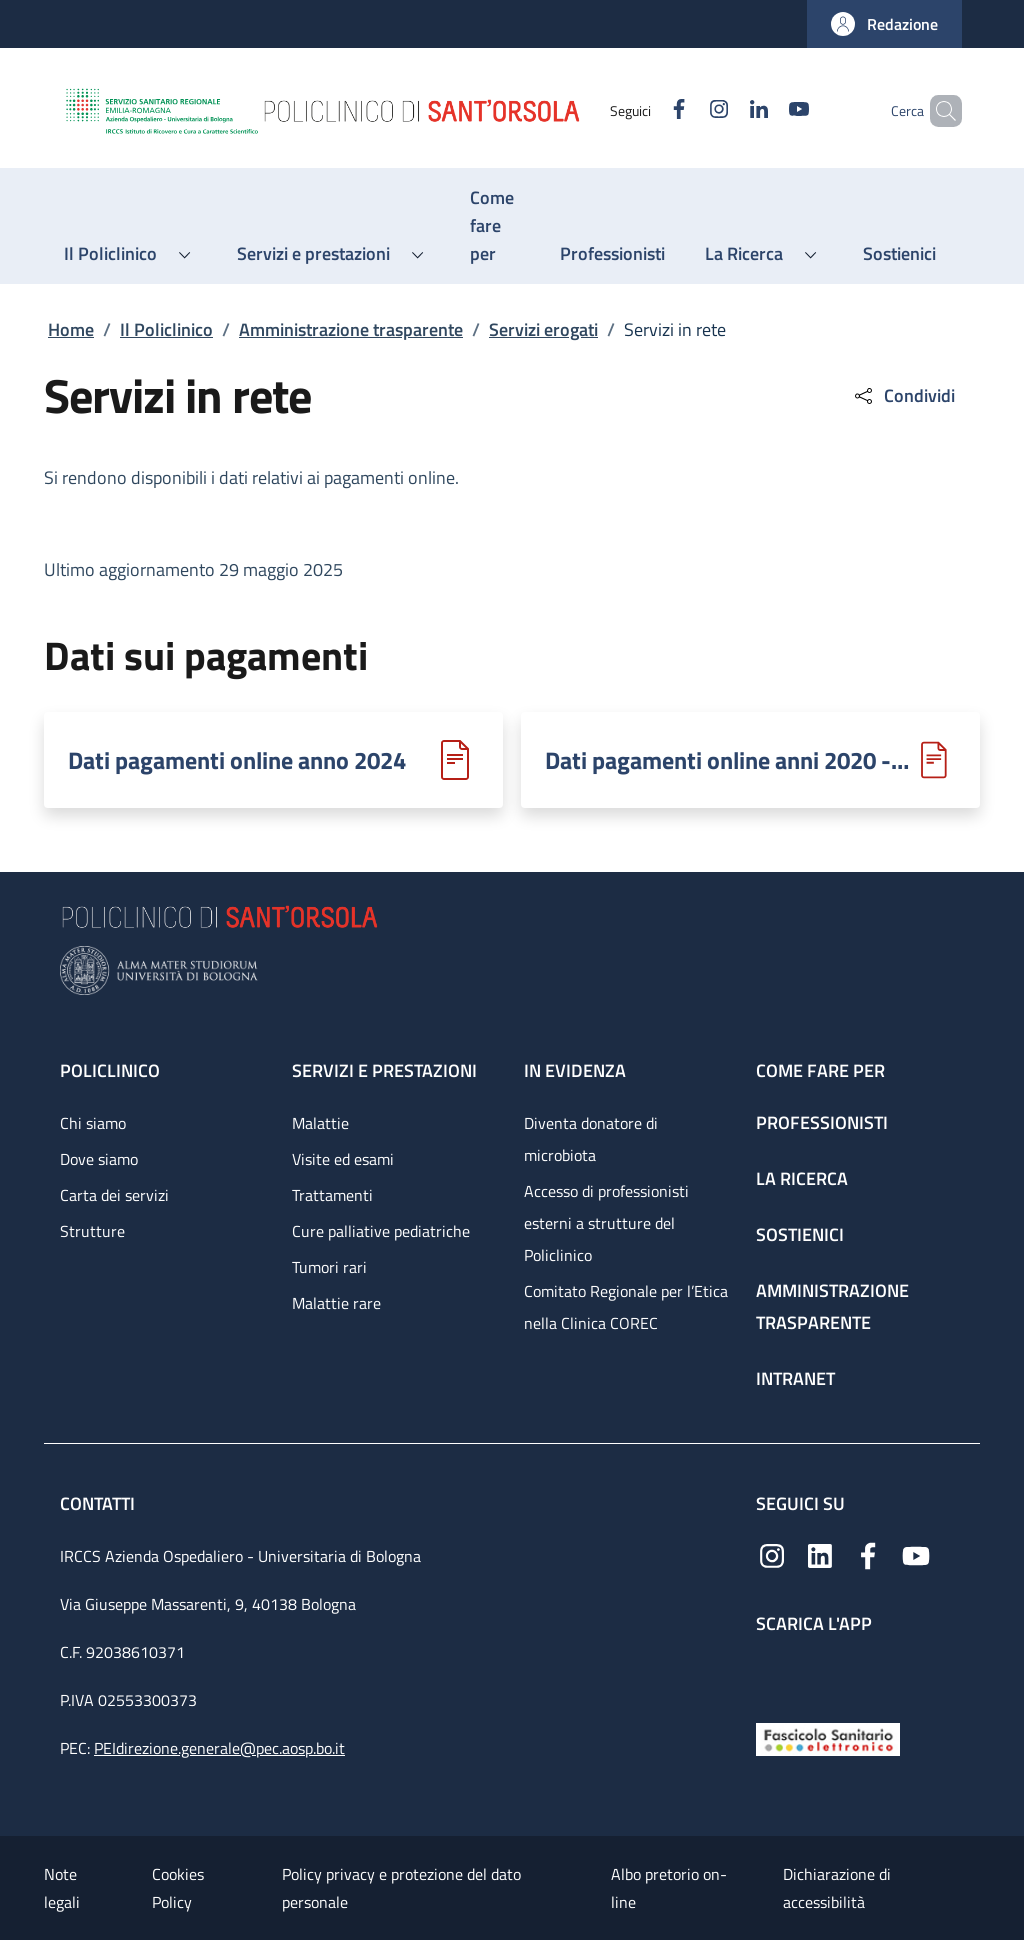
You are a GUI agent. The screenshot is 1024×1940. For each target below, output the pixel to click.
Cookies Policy (178, 1888)
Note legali (62, 1888)
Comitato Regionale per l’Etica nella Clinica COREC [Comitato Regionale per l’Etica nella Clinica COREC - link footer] (626, 1307)
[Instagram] (685, 110)
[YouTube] (765, 110)
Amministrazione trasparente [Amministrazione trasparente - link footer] (832, 1306)
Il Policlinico (166, 329)
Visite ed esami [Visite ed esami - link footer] (343, 1159)
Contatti (99, 1503)
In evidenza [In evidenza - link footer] (575, 1070)
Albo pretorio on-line (669, 1888)
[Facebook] (645, 110)
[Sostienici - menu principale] (899, 254)
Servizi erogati (543, 329)
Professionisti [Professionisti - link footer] (822, 1122)
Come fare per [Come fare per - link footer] (820, 1070)
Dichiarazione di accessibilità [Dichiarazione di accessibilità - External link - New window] (837, 1888)
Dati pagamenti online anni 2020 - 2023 (728, 760)
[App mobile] (772, 1673)
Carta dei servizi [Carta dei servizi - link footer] (114, 1195)
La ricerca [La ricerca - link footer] (802, 1178)
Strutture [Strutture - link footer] (92, 1231)
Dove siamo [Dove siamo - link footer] (99, 1159)
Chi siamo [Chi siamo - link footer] (93, 1123)
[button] (884, 24)
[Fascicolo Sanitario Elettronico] (828, 1737)
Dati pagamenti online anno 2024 (237, 760)
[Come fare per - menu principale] (495, 226)
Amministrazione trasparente (351, 329)
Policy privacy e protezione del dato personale (401, 1888)
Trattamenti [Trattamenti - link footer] (332, 1195)
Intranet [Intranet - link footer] (795, 1378)
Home (71, 329)
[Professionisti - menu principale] (612, 254)
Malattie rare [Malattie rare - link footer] (336, 1303)
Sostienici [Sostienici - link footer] (800, 1234)
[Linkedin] (725, 110)
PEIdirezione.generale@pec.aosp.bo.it (219, 1748)
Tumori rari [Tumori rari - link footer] (329, 1267)
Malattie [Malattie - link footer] (320, 1123)
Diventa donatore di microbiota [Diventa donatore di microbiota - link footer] (591, 1139)
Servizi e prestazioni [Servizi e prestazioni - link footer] (384, 1070)
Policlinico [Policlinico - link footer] (110, 1070)
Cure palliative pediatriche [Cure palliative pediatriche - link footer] (381, 1231)
